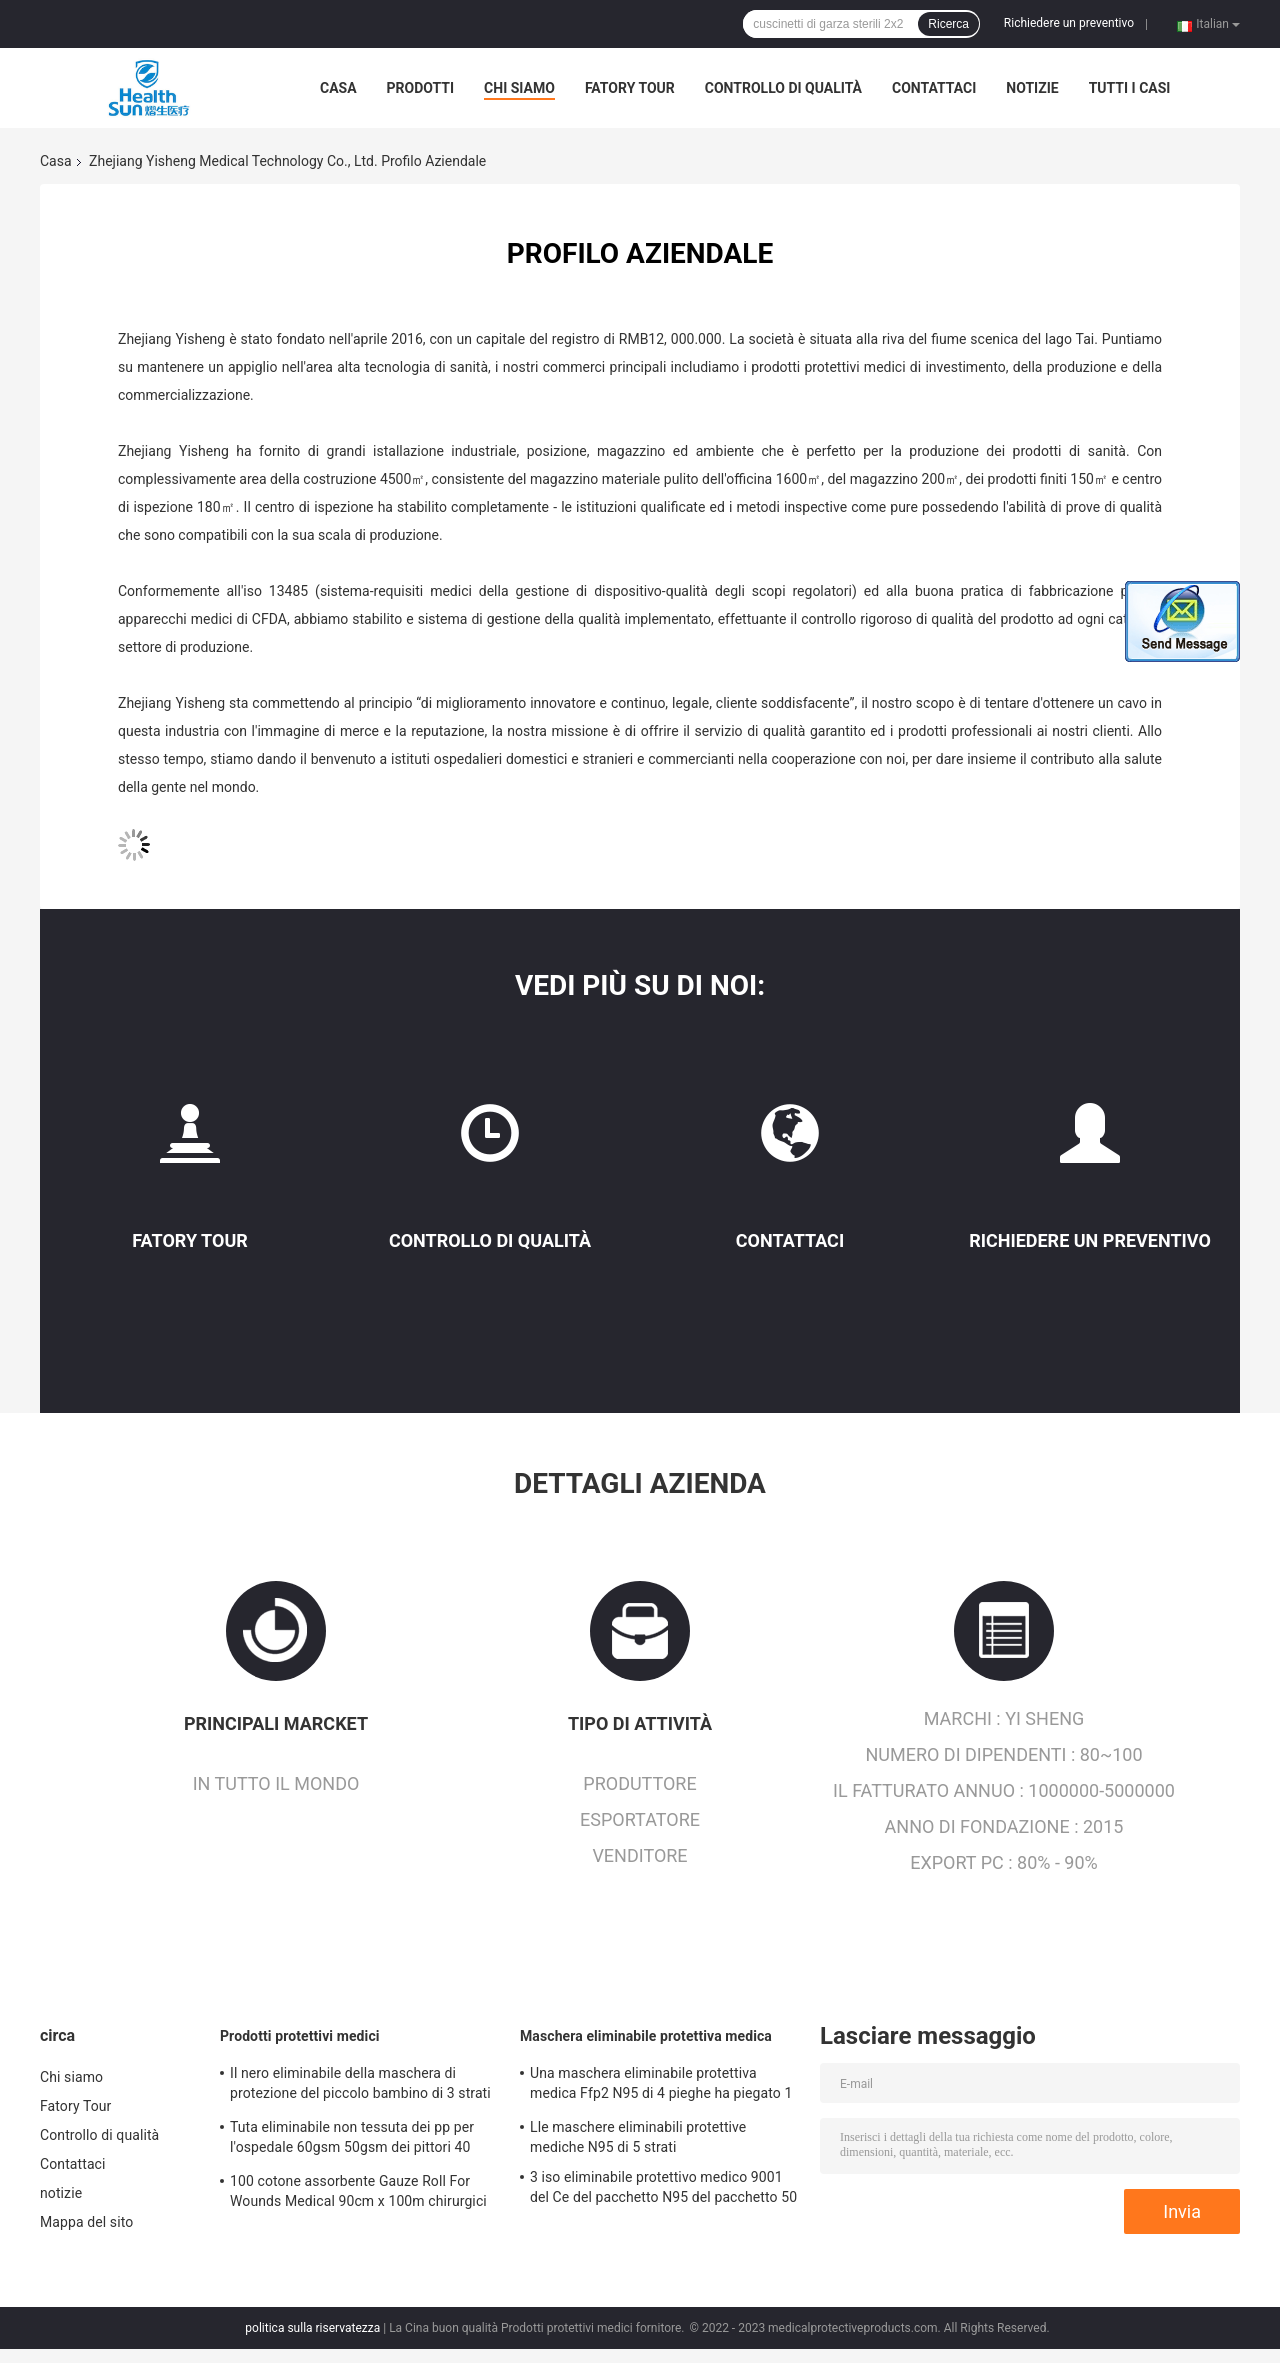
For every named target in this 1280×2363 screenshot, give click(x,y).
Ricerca (948, 24)
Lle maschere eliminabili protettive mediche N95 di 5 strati (638, 2137)
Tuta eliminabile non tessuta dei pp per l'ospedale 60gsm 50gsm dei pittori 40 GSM (352, 2140)
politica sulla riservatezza (312, 2328)
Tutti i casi (1130, 88)
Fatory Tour (630, 88)
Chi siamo (519, 88)
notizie (1032, 88)
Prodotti (421, 88)
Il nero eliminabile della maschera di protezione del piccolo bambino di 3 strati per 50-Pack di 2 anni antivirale (360, 2086)
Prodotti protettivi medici (300, 2036)
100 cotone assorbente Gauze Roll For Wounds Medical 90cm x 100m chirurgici (358, 2191)
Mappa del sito (86, 2222)
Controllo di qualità (783, 88)
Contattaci (934, 88)
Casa (338, 88)
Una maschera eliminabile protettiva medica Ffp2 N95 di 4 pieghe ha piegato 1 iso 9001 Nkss (661, 2086)
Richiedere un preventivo (1069, 23)
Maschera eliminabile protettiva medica (646, 2036)
